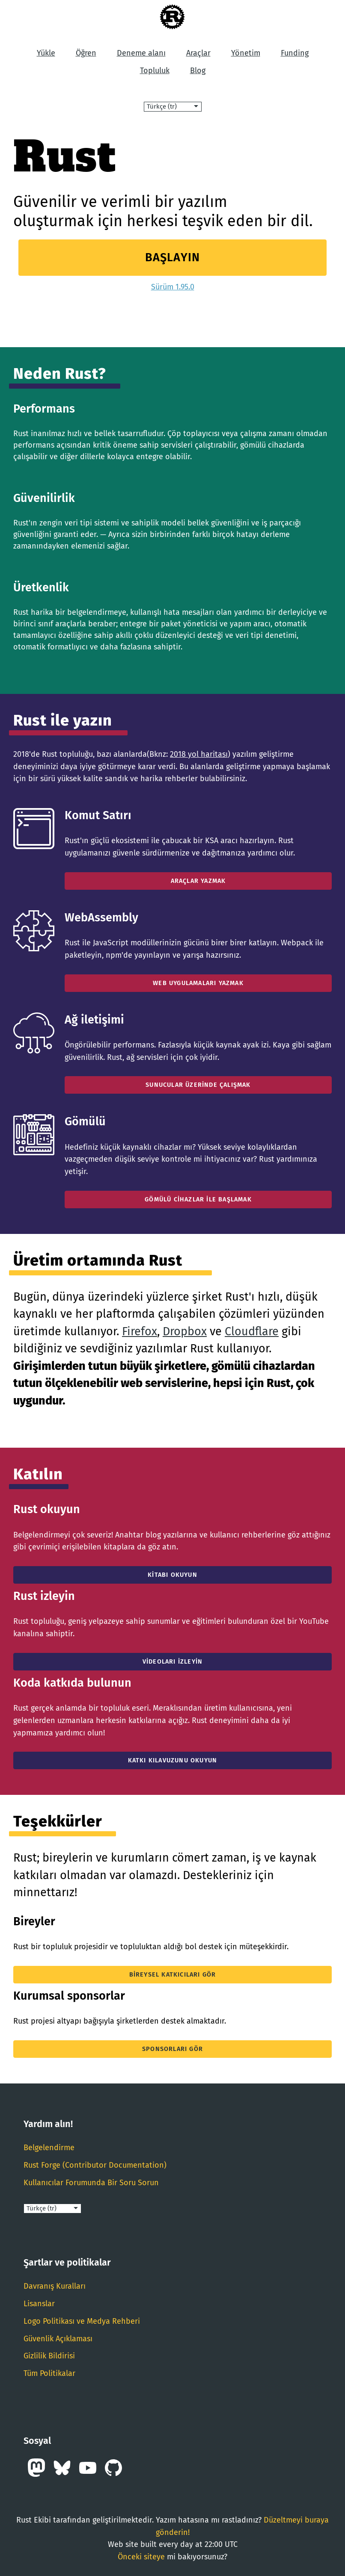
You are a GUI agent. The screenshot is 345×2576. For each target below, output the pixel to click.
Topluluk (155, 70)
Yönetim (245, 53)
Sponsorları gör (172, 2049)
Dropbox (185, 1331)
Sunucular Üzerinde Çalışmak (198, 1085)
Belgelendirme (49, 2147)
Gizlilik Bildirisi (49, 2356)
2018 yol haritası (199, 754)
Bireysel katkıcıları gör (172, 1974)
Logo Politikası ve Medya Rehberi (82, 2321)
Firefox (139, 1331)
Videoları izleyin (172, 1661)
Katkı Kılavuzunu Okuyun (172, 1760)
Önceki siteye (141, 2556)
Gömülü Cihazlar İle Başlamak (198, 1199)
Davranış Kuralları (55, 2286)
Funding (295, 53)
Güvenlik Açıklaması (58, 2338)
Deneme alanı (141, 53)
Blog (197, 70)
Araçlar (198, 53)
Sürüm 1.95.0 (172, 287)
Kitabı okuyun (172, 1575)
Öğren (86, 53)
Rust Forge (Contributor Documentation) (95, 2165)
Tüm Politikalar (49, 2373)
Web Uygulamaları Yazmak (198, 983)
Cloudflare (252, 1331)
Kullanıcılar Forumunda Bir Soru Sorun (91, 2182)
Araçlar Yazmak (198, 881)
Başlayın (172, 257)
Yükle (46, 53)
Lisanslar (39, 2303)
